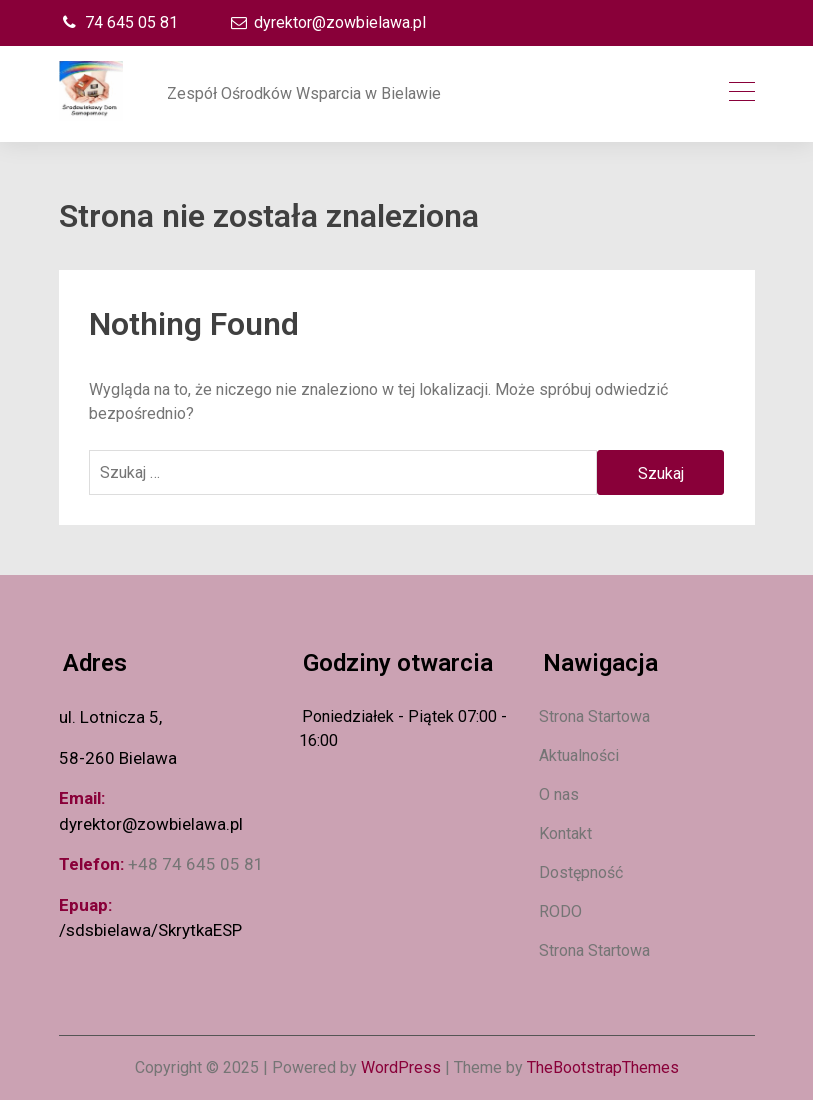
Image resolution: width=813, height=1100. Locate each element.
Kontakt (565, 833)
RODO (560, 911)
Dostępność (581, 872)
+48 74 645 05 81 (196, 864)
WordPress (401, 1067)
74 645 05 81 (118, 22)
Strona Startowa (594, 716)
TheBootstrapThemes (603, 1067)
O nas (559, 794)
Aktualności (579, 755)
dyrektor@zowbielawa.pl (327, 22)
